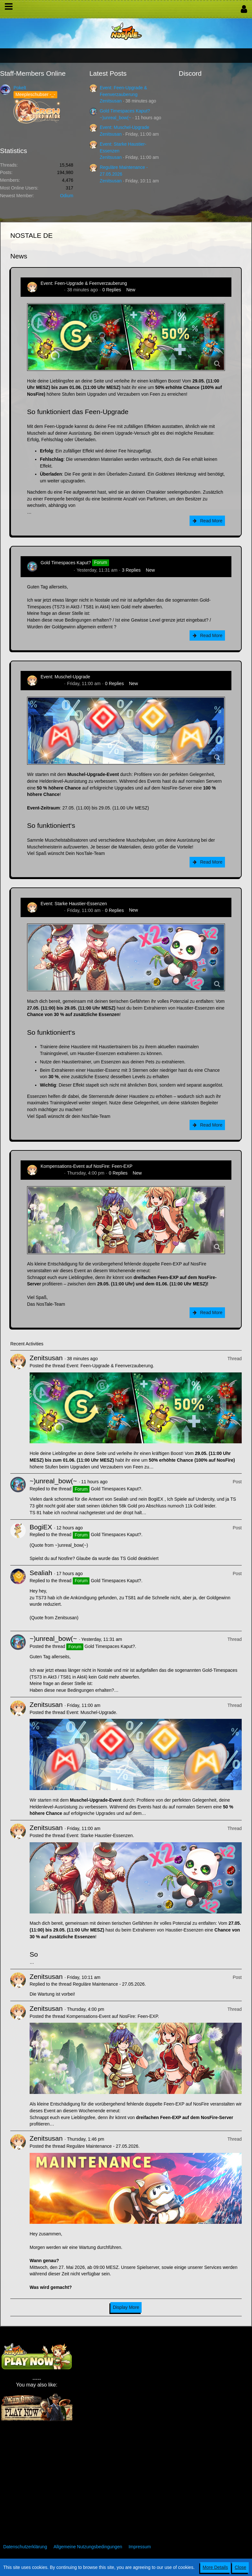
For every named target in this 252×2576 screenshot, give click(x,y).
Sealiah (41, 1572)
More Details (215, 2567)
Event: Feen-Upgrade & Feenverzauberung (84, 283)
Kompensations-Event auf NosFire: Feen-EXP (87, 1166)
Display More (126, 2307)
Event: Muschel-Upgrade (124, 127)
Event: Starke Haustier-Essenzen (74, 903)
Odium (66, 195)
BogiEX (41, 1527)
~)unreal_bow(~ (115, 117)
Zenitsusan (111, 100)
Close (240, 2567)
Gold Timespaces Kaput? (125, 110)
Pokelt (20, 87)
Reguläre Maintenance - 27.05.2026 (109, 1984)
